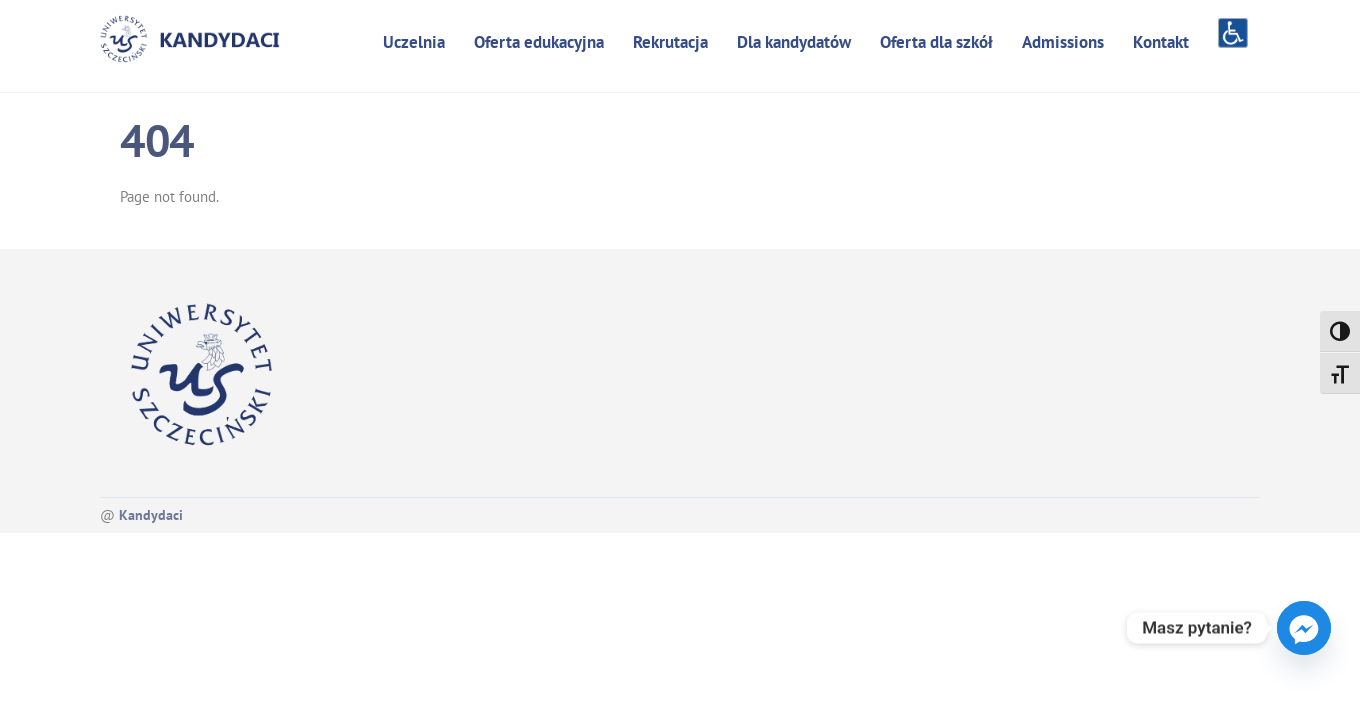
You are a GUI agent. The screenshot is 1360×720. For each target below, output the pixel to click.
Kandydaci (151, 515)
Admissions (1063, 42)
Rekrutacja (670, 42)
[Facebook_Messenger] (1304, 628)
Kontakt (1161, 42)
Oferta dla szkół (936, 42)
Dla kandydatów (794, 42)
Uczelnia (414, 42)
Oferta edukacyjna (539, 42)
